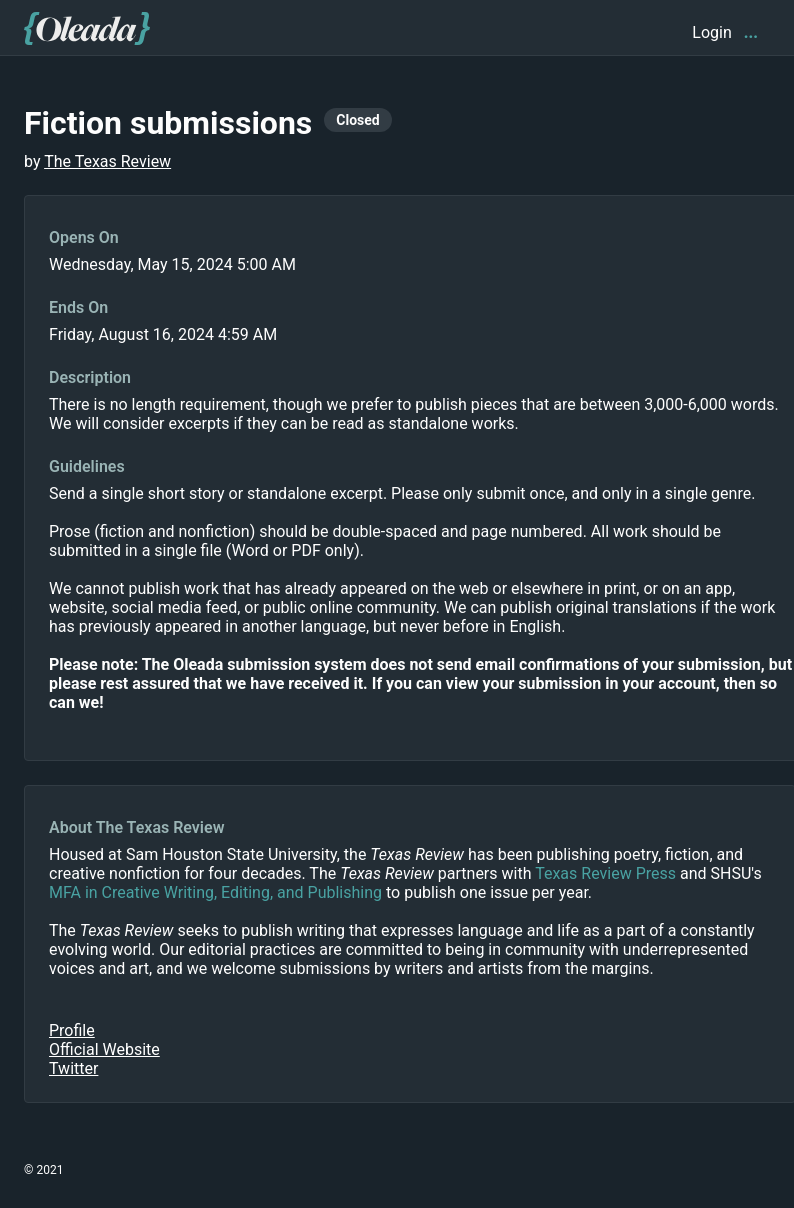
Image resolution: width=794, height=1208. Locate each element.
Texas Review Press (605, 873)
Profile (72, 1030)
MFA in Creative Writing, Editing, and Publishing (215, 892)
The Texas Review (107, 161)
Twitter (73, 1068)
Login (711, 32)
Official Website (104, 1049)
